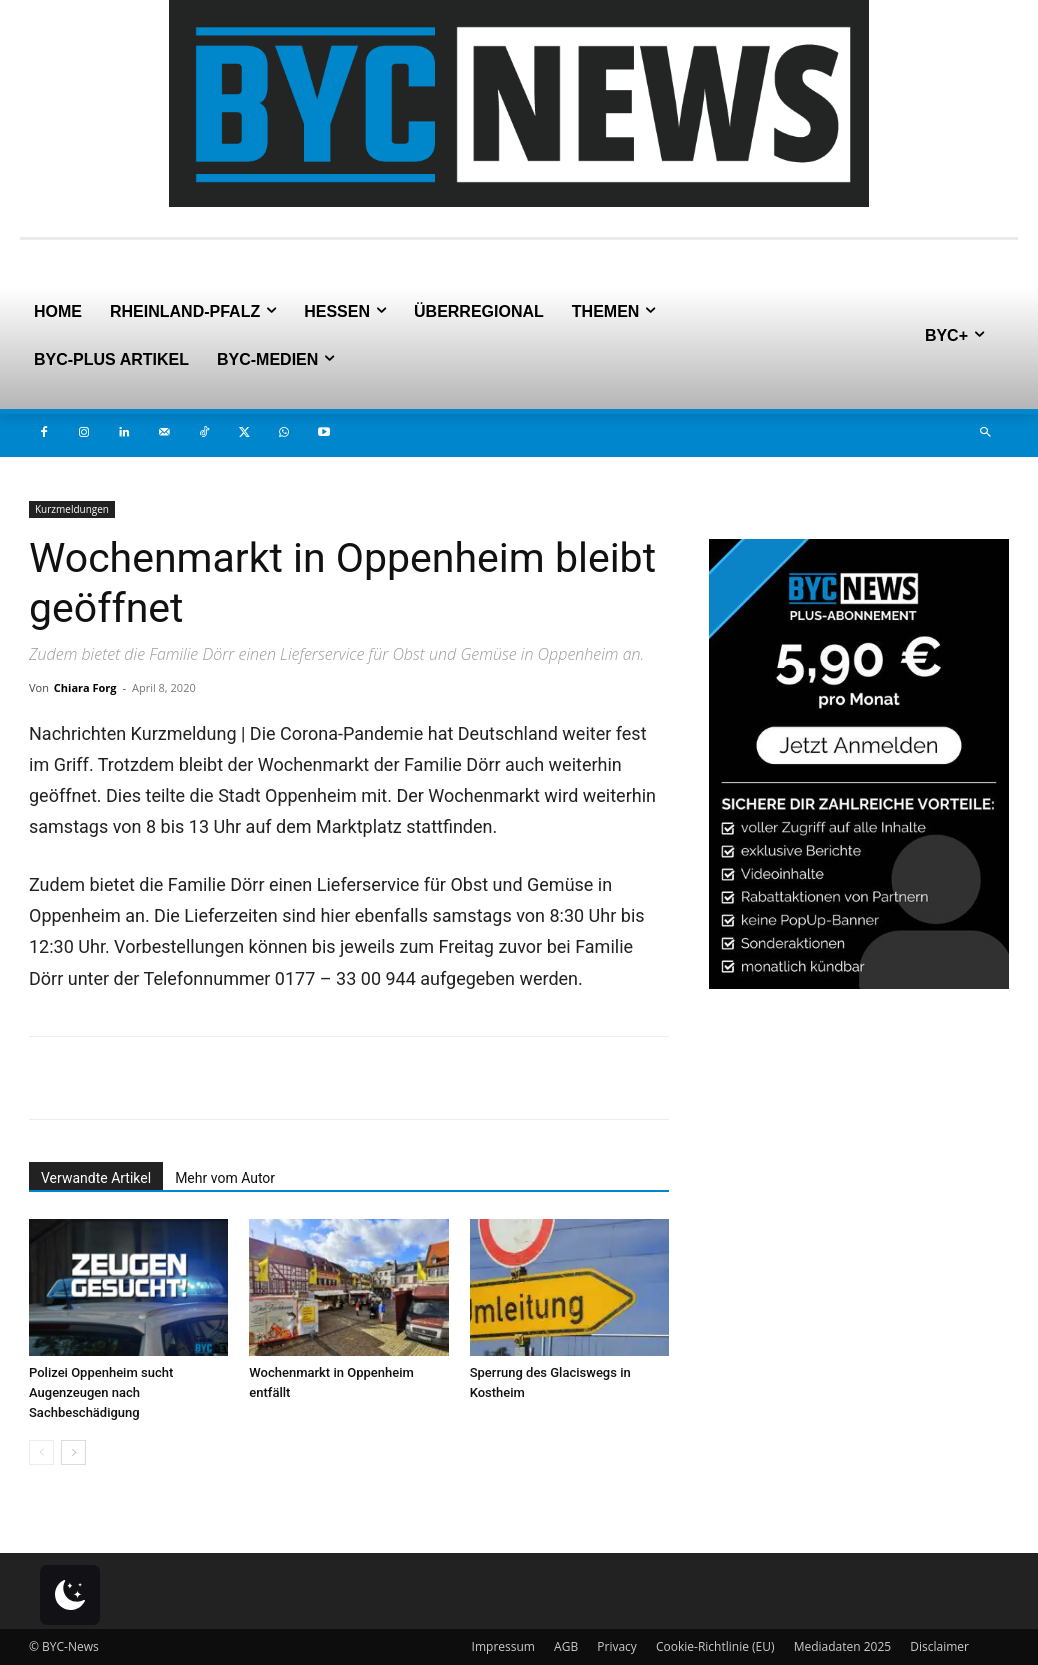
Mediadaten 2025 (843, 1646)
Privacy (617, 1646)
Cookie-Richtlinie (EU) (715, 1646)
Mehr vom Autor (225, 1178)
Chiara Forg (85, 687)
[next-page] (73, 1452)
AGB (566, 1646)
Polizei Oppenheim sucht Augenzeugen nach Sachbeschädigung (101, 1392)
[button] (985, 433)
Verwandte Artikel (96, 1178)
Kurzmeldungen (72, 509)
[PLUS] (859, 983)
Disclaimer (939, 1646)
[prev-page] (41, 1452)
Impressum (503, 1646)
